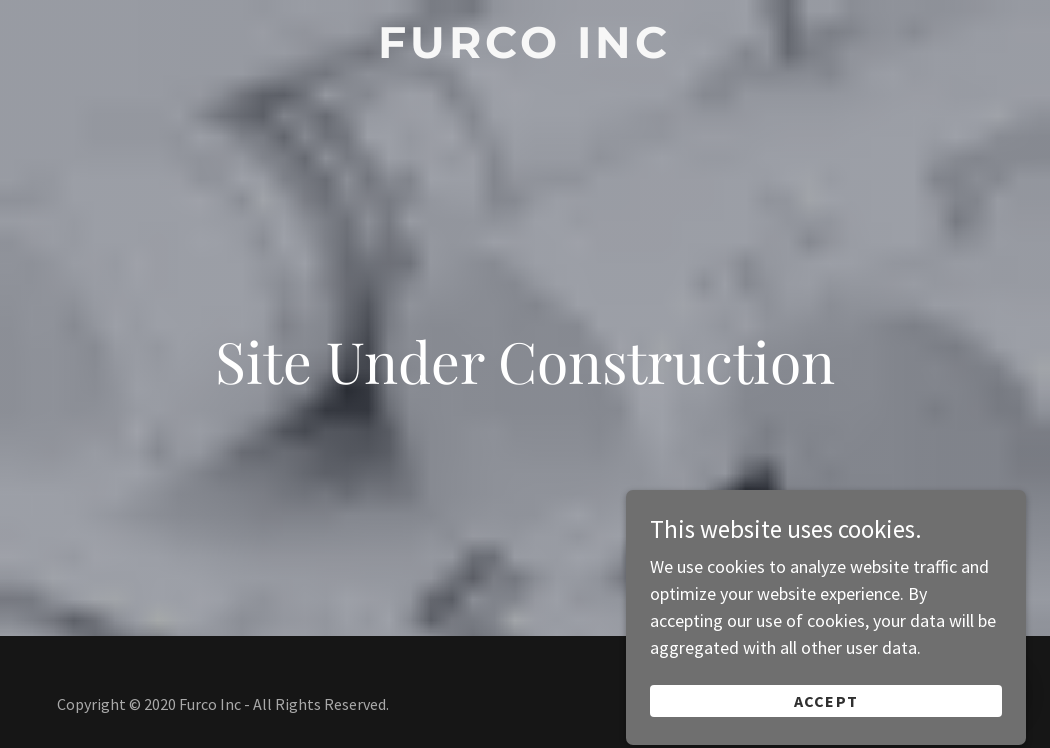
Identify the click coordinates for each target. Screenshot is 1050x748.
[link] (525, 51)
